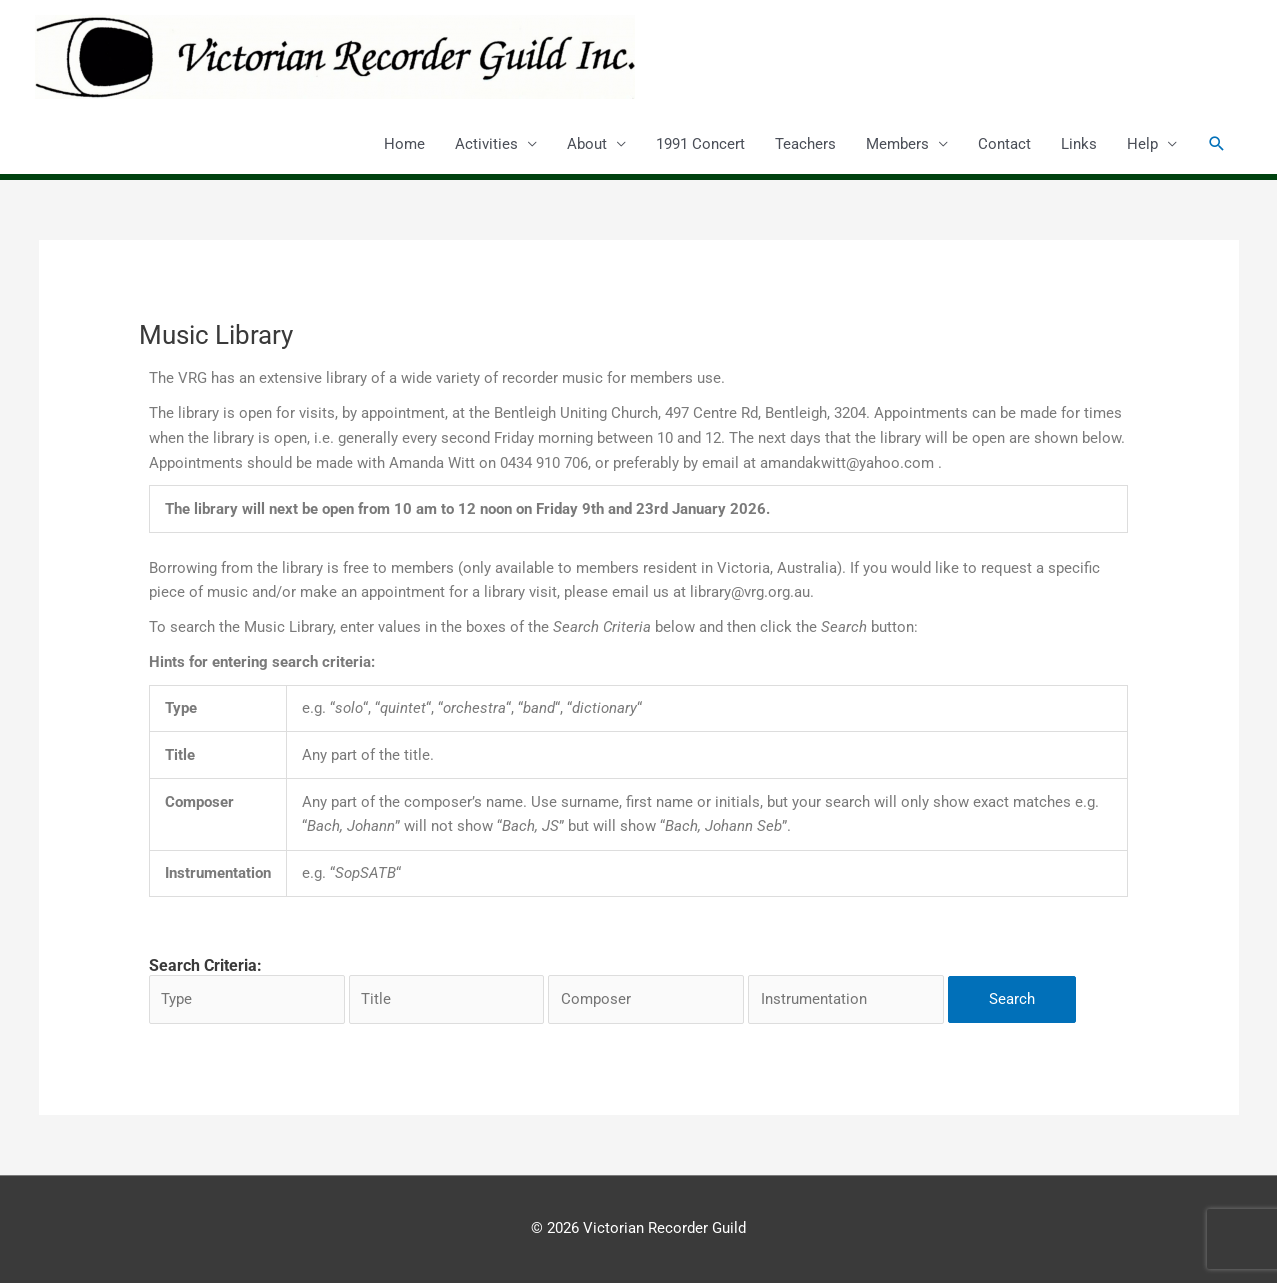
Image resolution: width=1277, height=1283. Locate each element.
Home (404, 144)
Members (897, 144)
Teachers (805, 144)
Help (1142, 144)
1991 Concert (700, 144)
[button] (1217, 144)
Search (1012, 999)
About (587, 144)
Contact (1004, 144)
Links (1079, 144)
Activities (486, 144)
